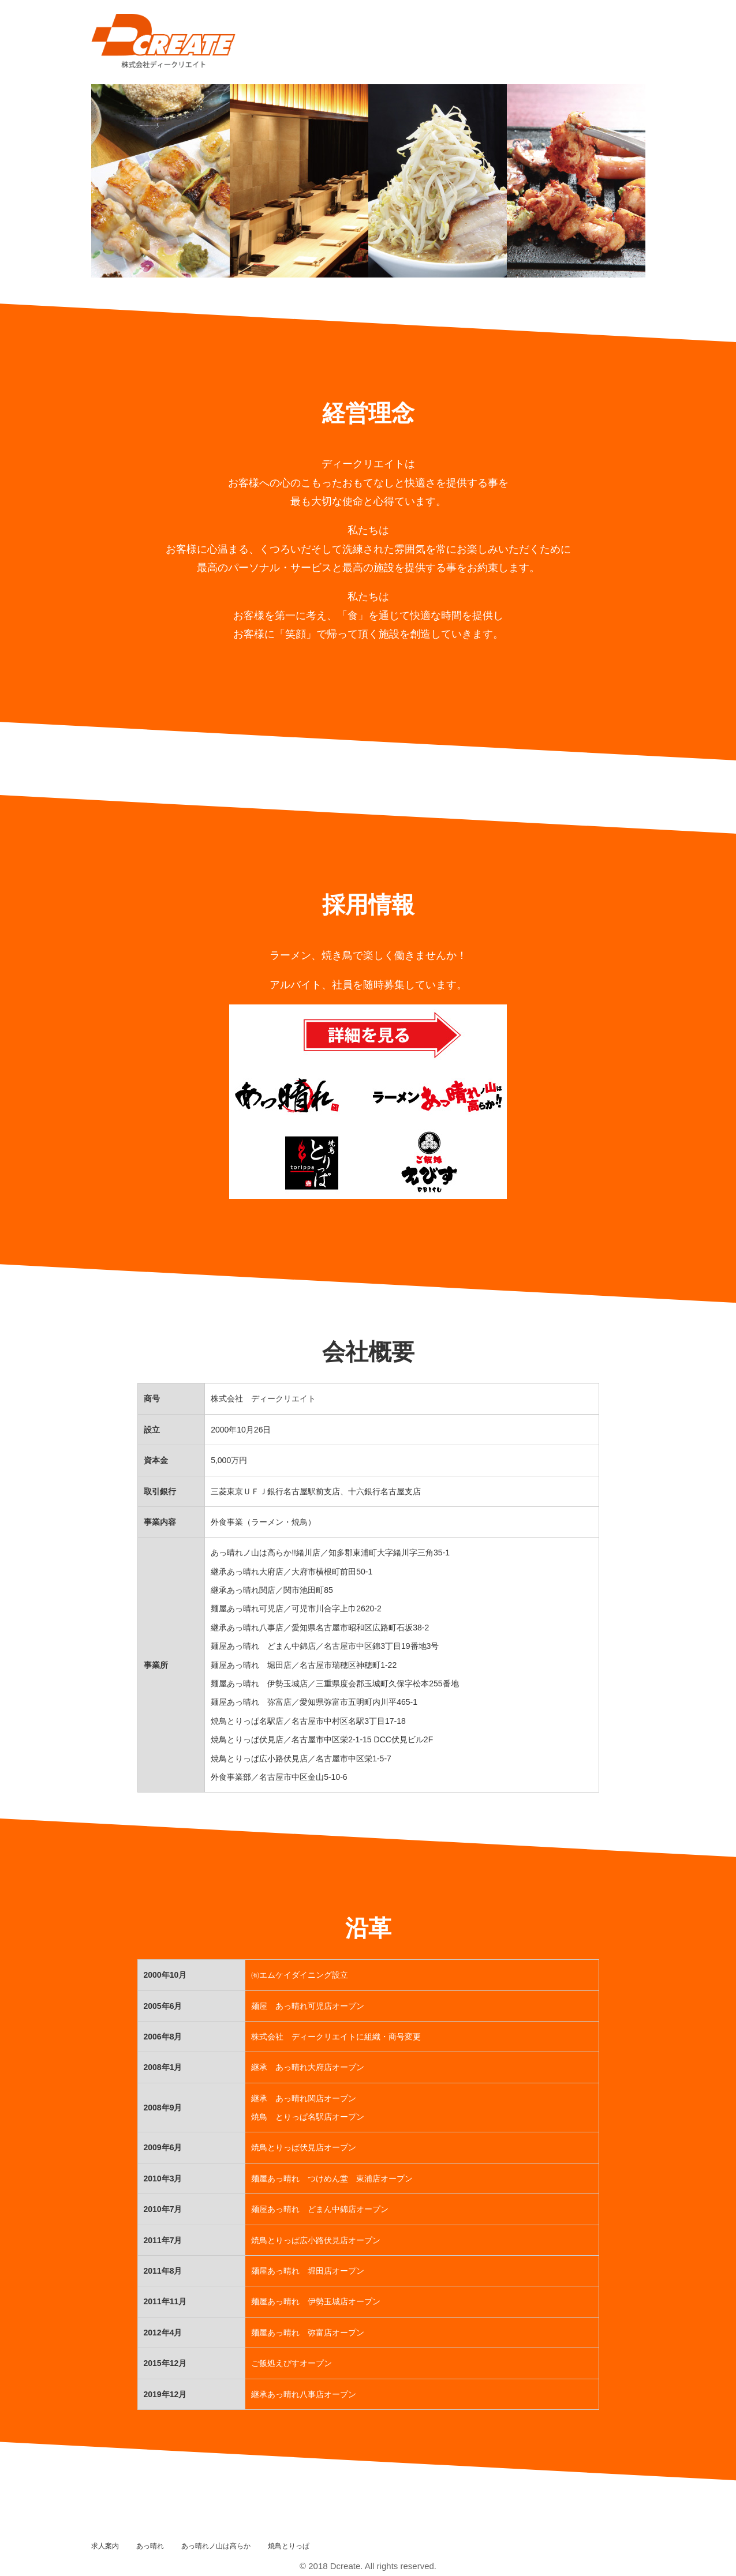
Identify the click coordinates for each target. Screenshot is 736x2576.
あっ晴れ (150, 2546)
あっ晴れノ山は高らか (216, 2546)
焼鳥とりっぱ (288, 2546)
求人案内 (105, 2546)
